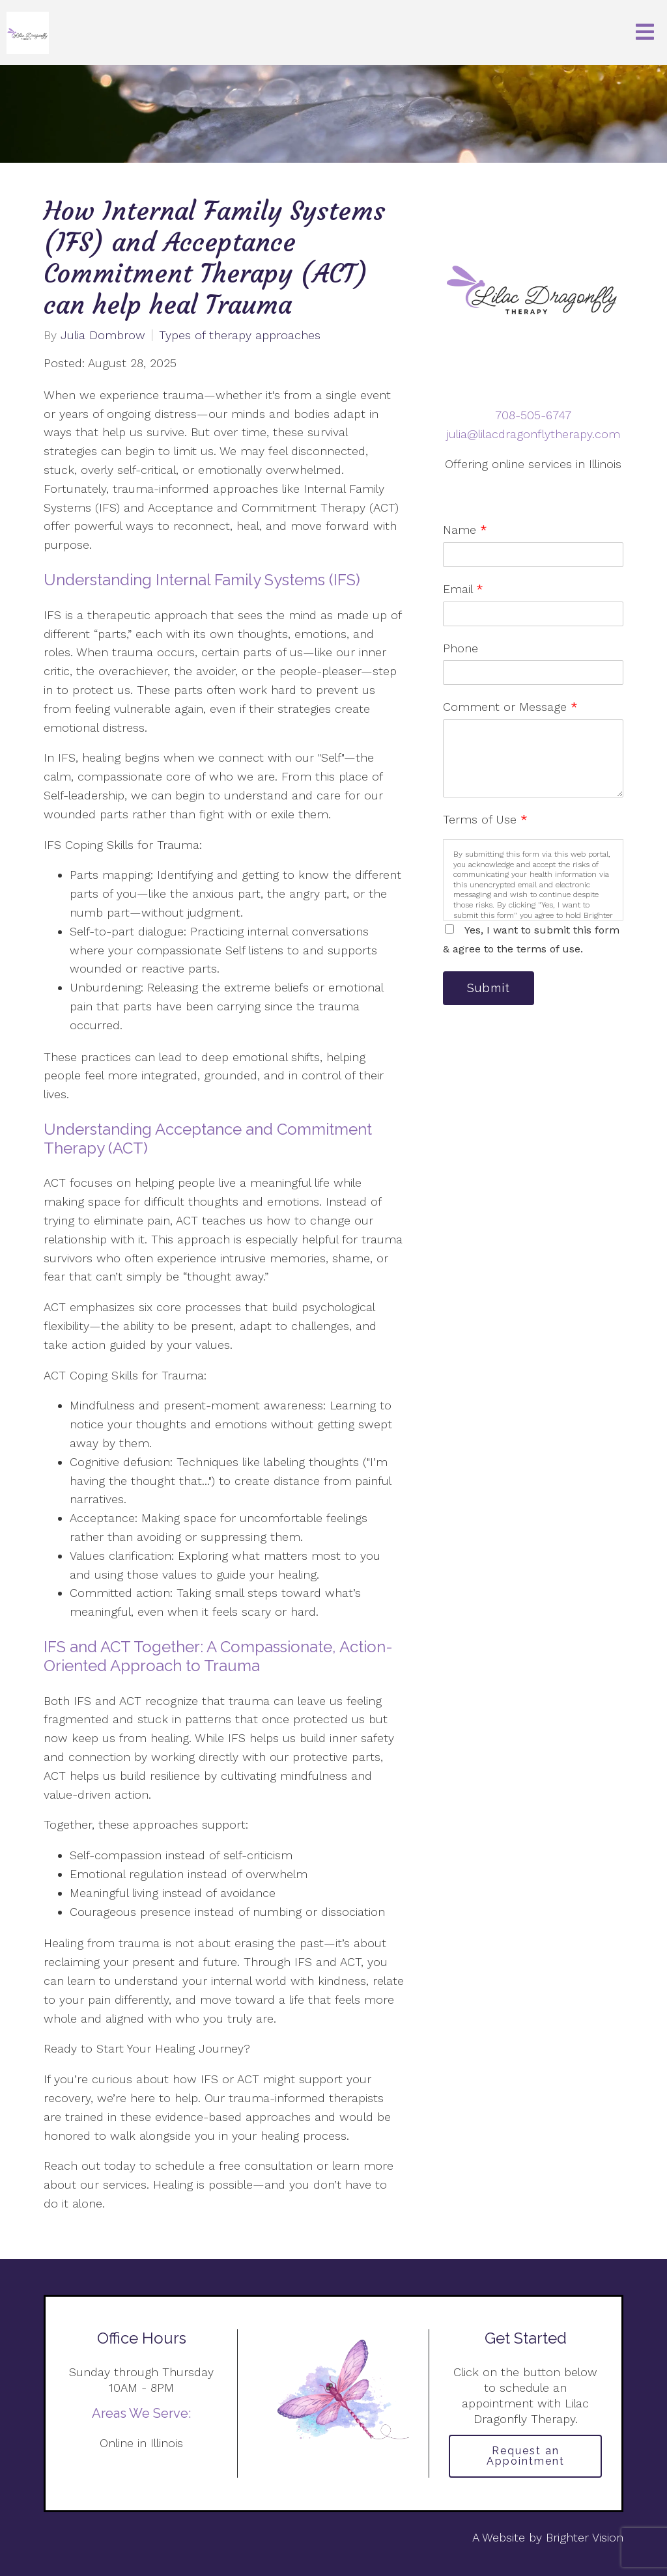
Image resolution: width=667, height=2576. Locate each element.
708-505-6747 (533, 415)
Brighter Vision (584, 2537)
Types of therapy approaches (239, 335)
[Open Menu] (645, 32)
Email (463, 589)
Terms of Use (485, 819)
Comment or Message (510, 706)
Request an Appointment (526, 2455)
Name (465, 529)
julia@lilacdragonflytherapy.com (533, 434)
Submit (488, 988)
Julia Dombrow (103, 335)
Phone (460, 648)
